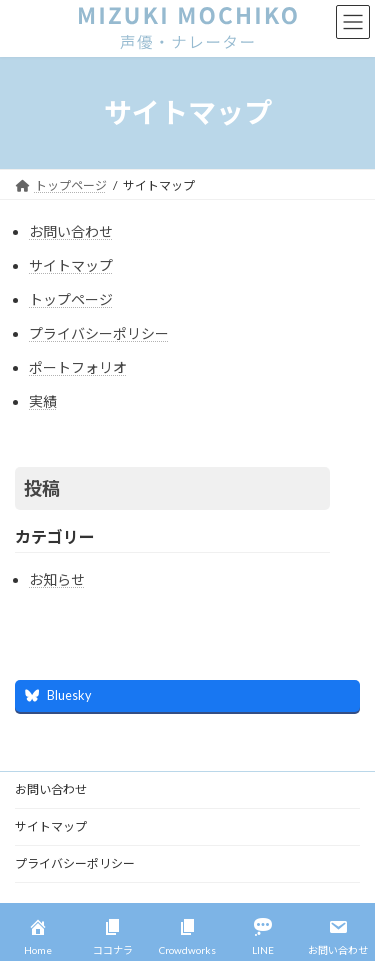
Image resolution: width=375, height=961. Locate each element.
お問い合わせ (71, 231)
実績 (43, 401)
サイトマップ (71, 265)
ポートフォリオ (78, 367)
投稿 (42, 488)
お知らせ (57, 579)
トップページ (71, 299)
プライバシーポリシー (99, 333)
